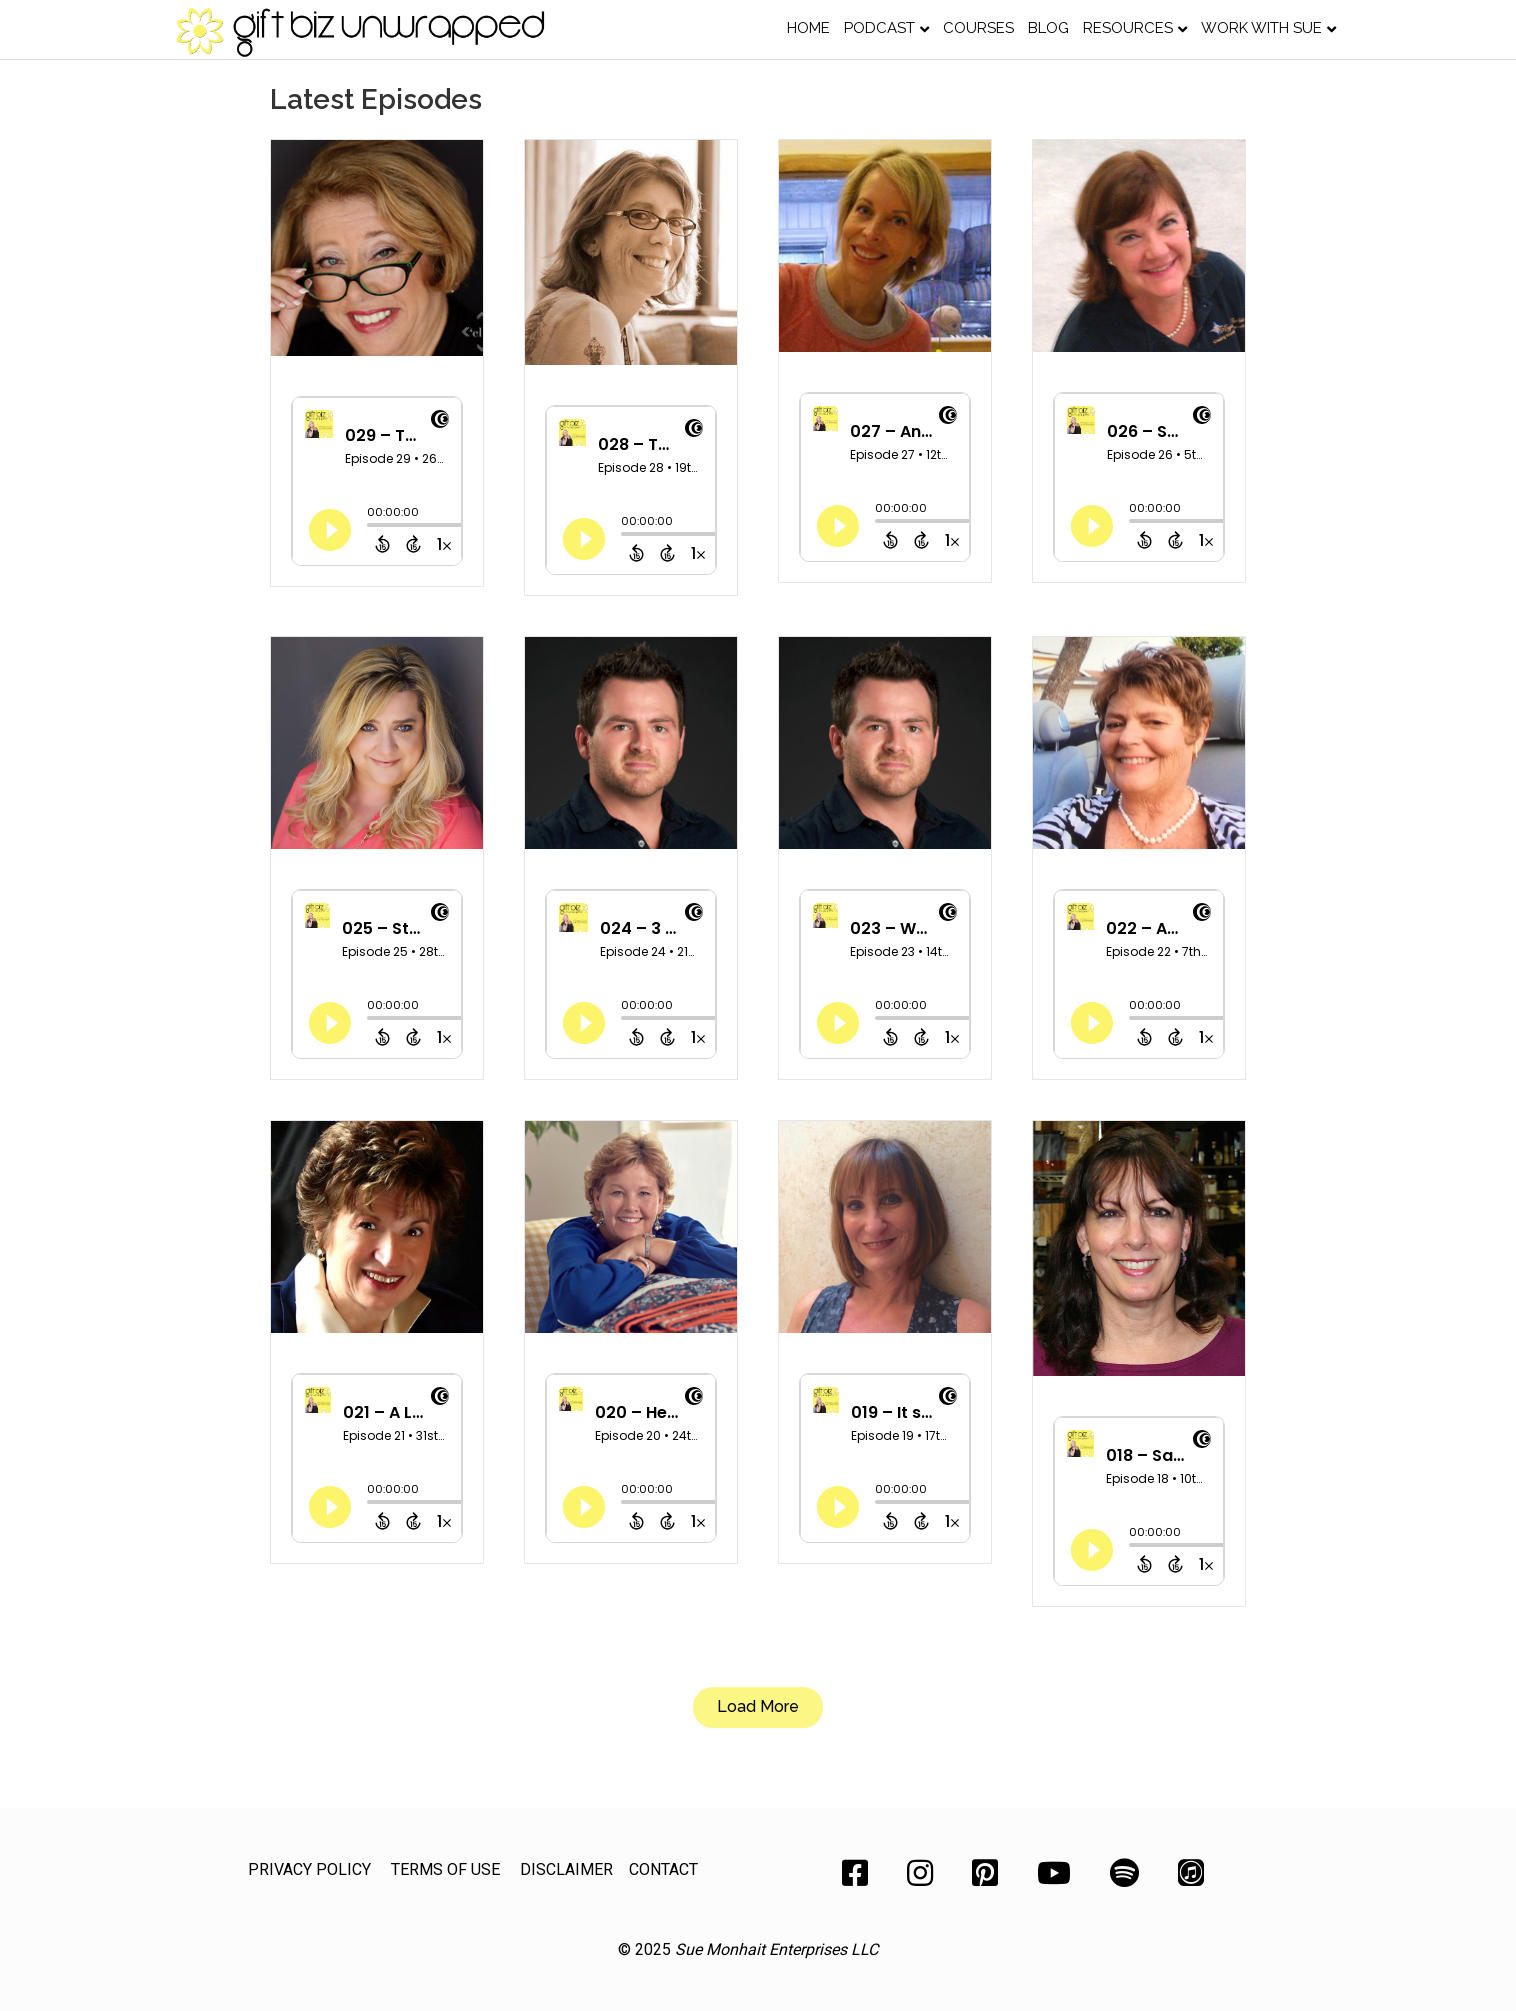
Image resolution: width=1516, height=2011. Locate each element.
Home (808, 28)
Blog (1048, 28)
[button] (758, 1707)
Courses (978, 28)
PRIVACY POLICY (309, 1869)
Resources (1128, 28)
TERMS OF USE (445, 1869)
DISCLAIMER (566, 1869)
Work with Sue (1261, 28)
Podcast (879, 28)
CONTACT (663, 1869)
